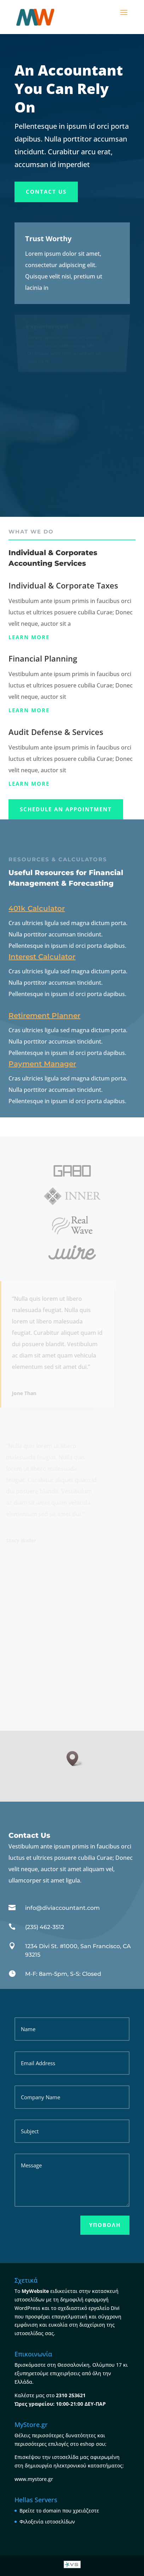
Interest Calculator (41, 956)
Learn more (29, 637)
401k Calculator (36, 908)
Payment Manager (42, 1064)
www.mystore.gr (34, 2479)
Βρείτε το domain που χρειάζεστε (59, 2510)
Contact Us (46, 191)
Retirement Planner (44, 1015)
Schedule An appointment (66, 809)
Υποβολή (105, 2224)
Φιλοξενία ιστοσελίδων (47, 2521)
